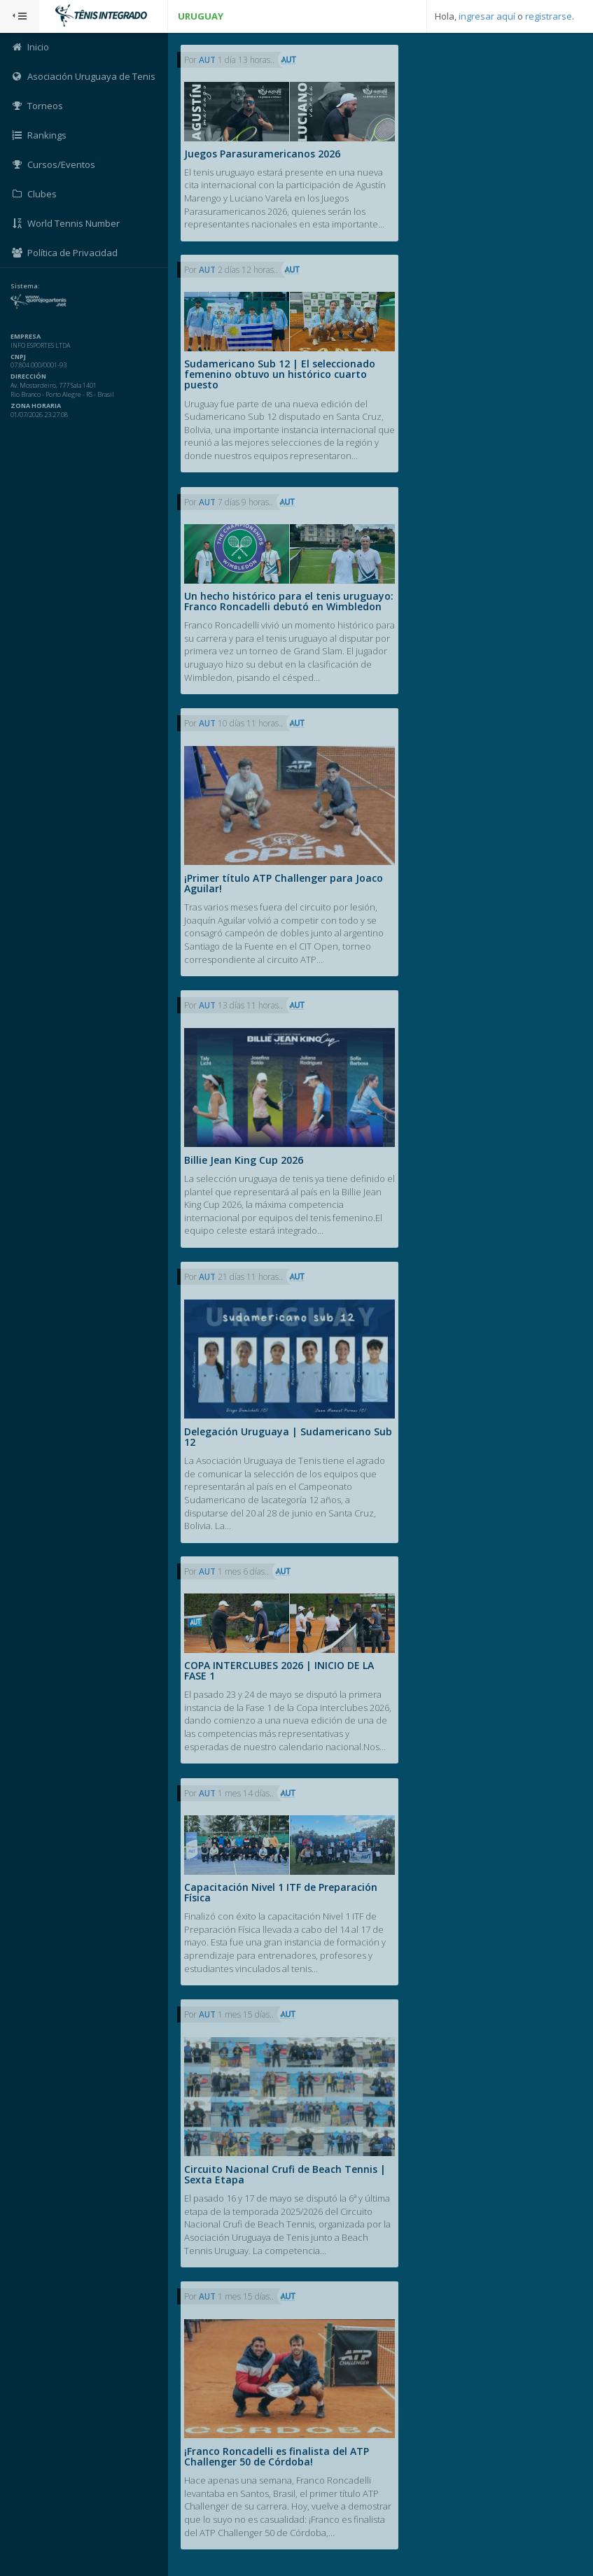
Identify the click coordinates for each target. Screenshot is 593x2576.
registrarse (548, 16)
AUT (208, 60)
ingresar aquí (487, 16)
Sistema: (25, 286)
